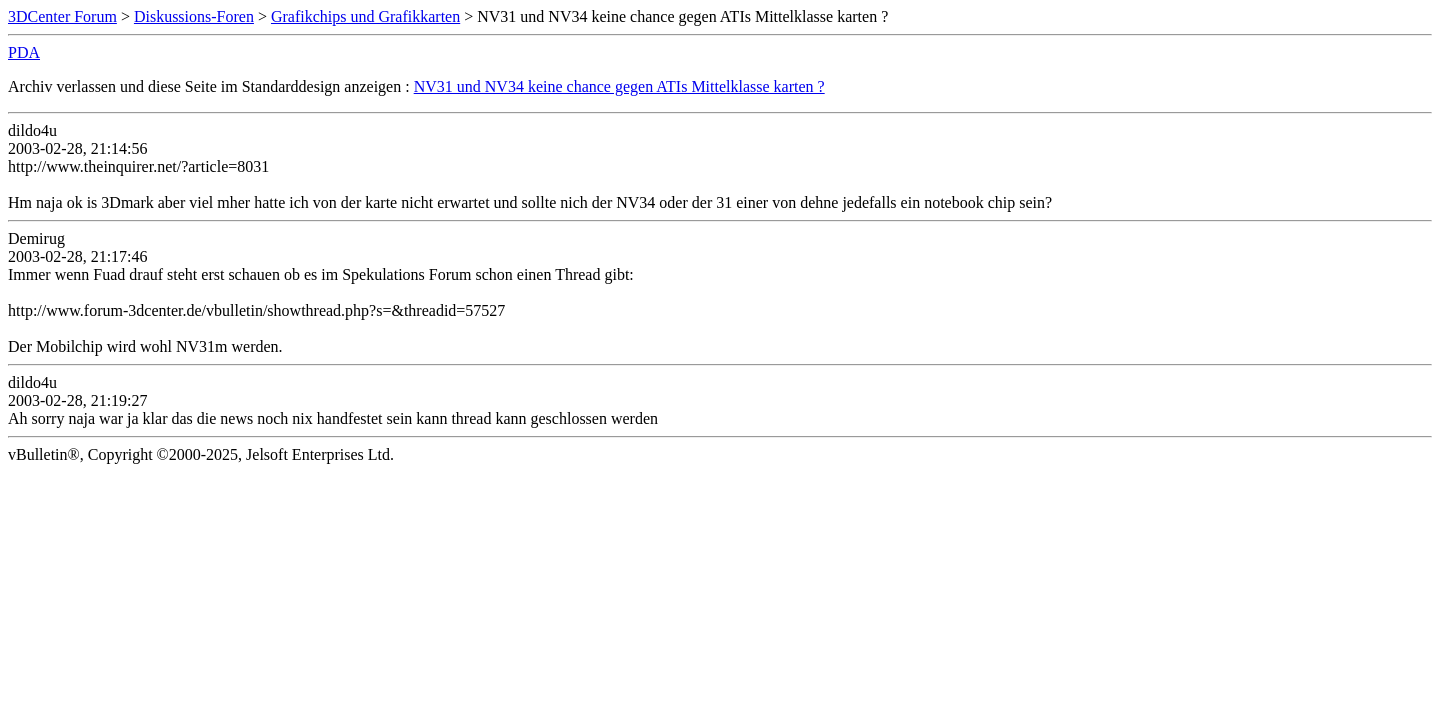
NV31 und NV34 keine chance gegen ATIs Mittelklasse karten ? (619, 86)
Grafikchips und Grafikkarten (365, 16)
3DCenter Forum (62, 16)
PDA (24, 52)
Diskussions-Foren (194, 16)
